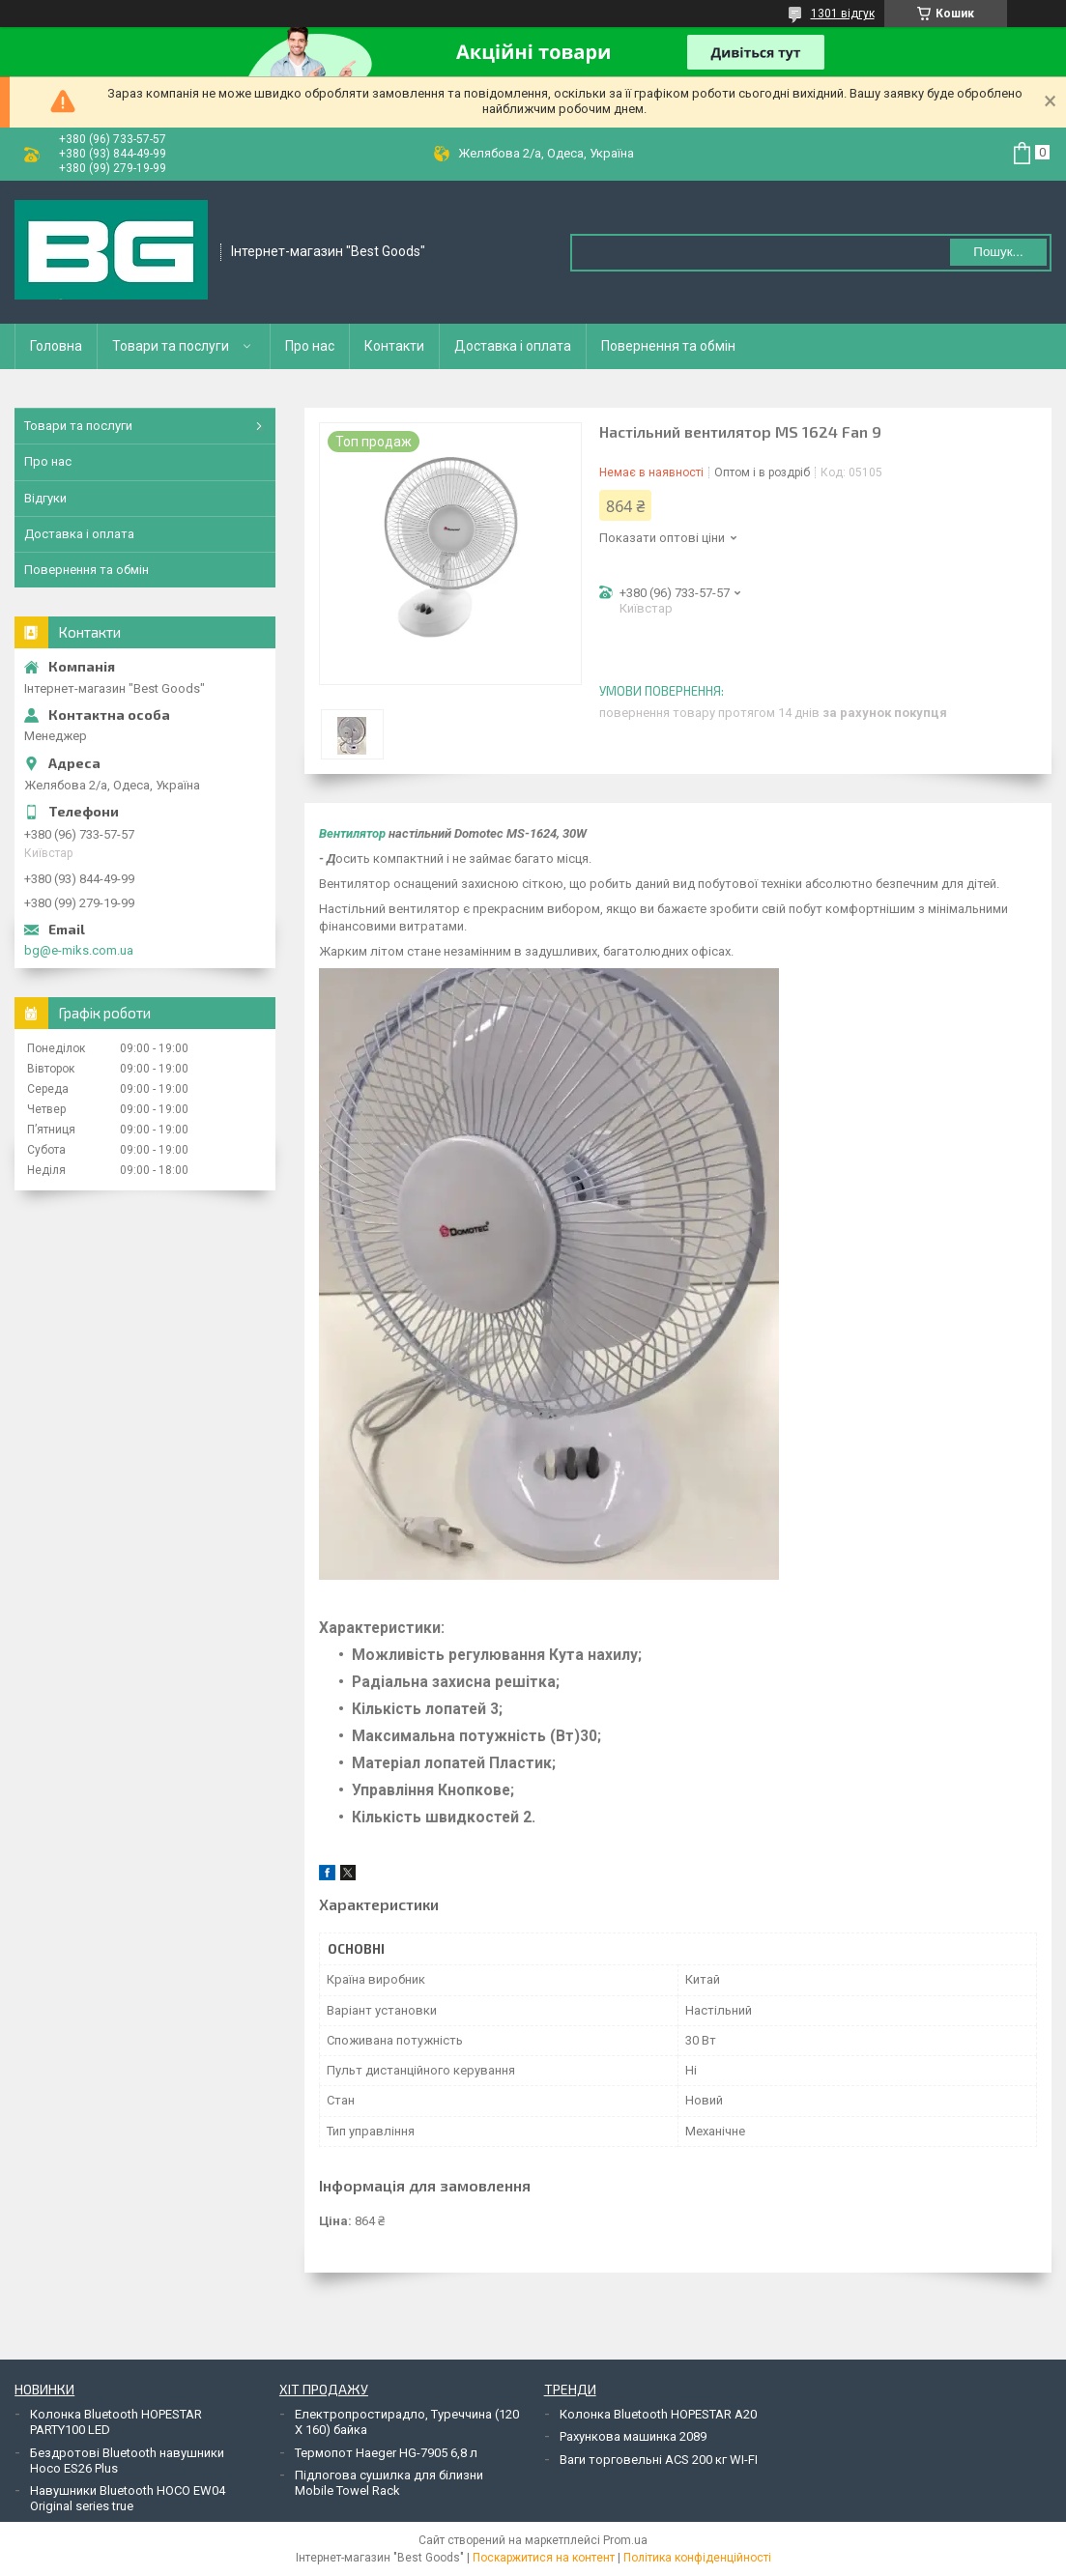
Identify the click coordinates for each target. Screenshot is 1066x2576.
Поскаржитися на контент (544, 2557)
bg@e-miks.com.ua (78, 950)
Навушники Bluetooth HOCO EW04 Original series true (127, 2498)
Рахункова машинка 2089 (633, 2436)
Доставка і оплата (512, 346)
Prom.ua (625, 2540)
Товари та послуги (170, 346)
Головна (56, 346)
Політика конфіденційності (697, 2557)
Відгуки (45, 498)
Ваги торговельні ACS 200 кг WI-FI (659, 2459)
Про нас (309, 346)
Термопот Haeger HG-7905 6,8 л (386, 2453)
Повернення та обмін (668, 346)
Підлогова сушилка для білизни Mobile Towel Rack (389, 2483)
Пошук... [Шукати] (998, 251)
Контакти (394, 346)
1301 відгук (843, 13)
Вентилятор (352, 833)
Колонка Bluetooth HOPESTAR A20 (658, 2414)
